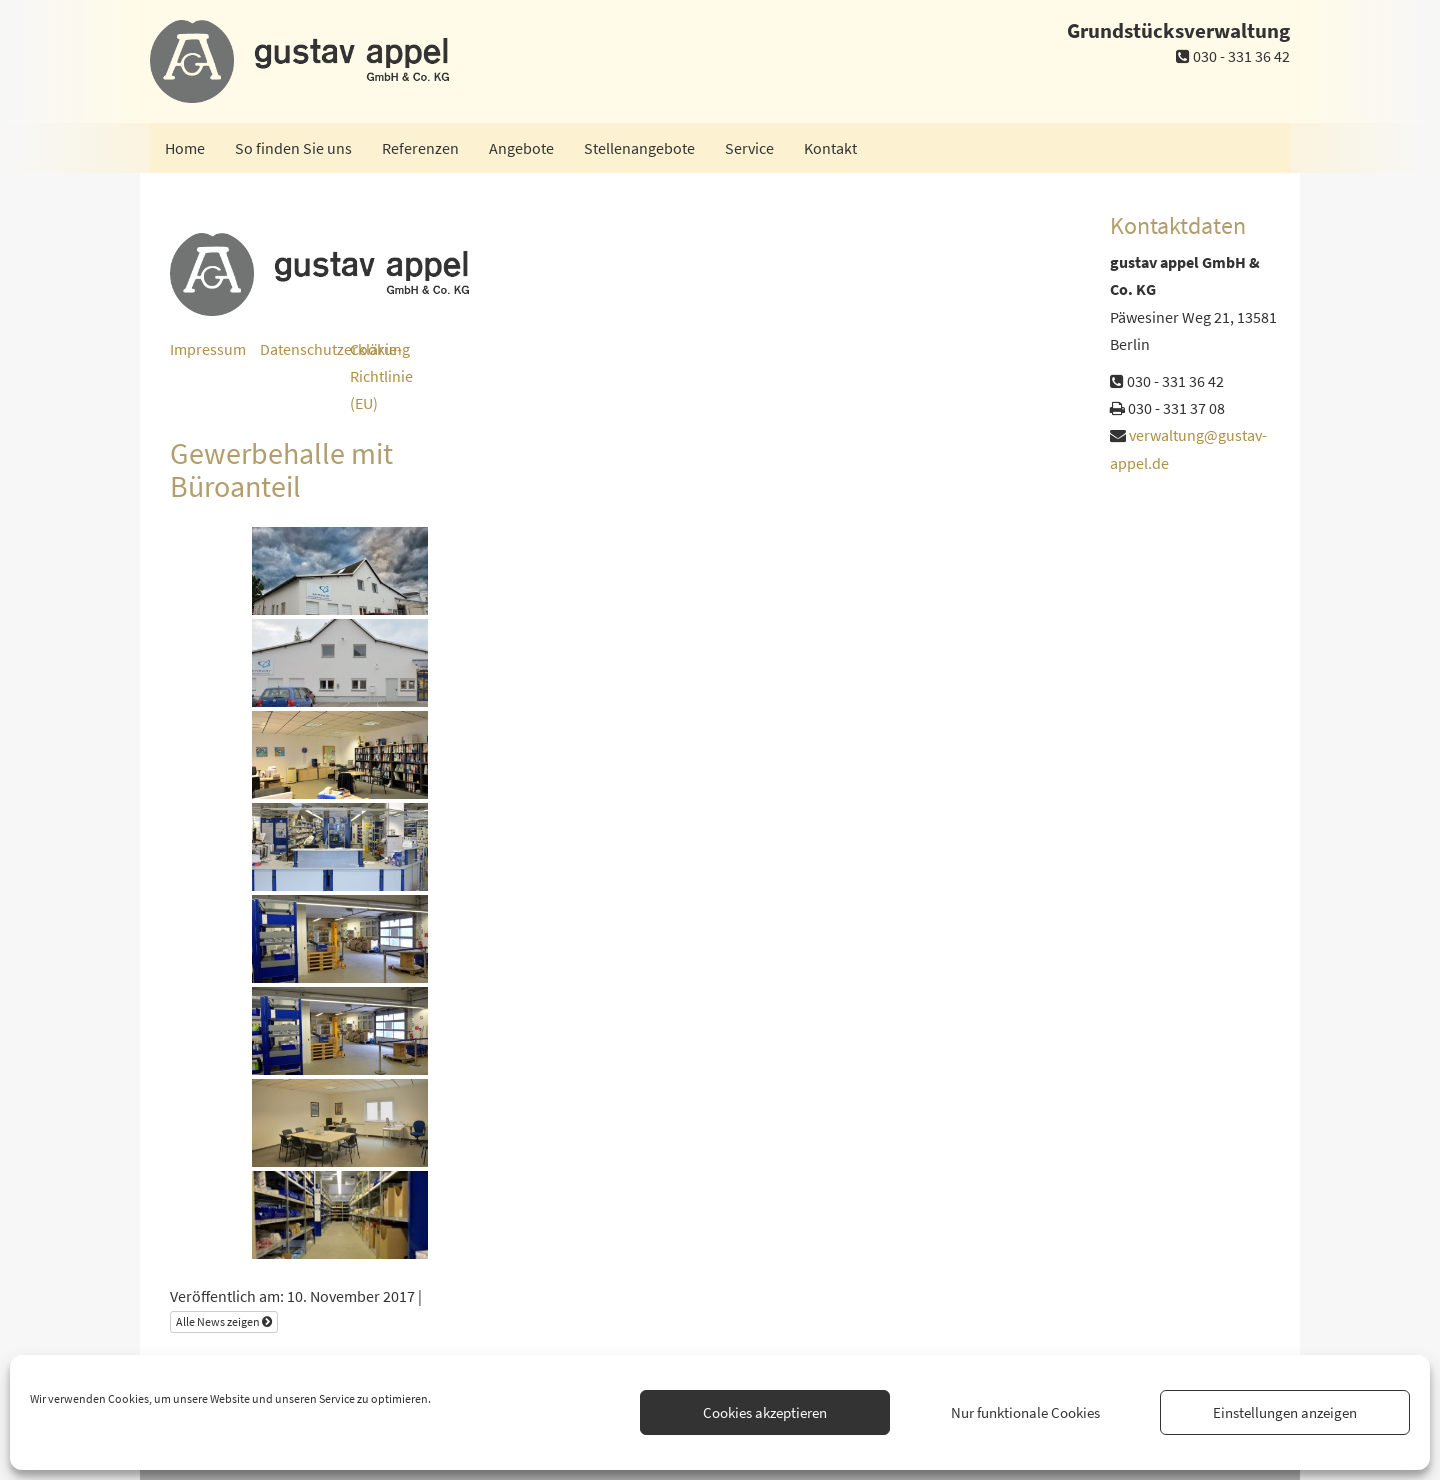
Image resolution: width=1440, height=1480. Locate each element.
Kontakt (830, 148)
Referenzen (420, 148)
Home (185, 148)
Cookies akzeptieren (765, 1412)
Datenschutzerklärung (335, 349)
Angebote (521, 148)
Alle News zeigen (224, 1321)
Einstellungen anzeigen (1285, 1412)
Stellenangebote (639, 148)
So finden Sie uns (293, 148)
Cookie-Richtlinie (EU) (381, 376)
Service (749, 148)
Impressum (208, 349)
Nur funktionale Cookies (1025, 1412)
